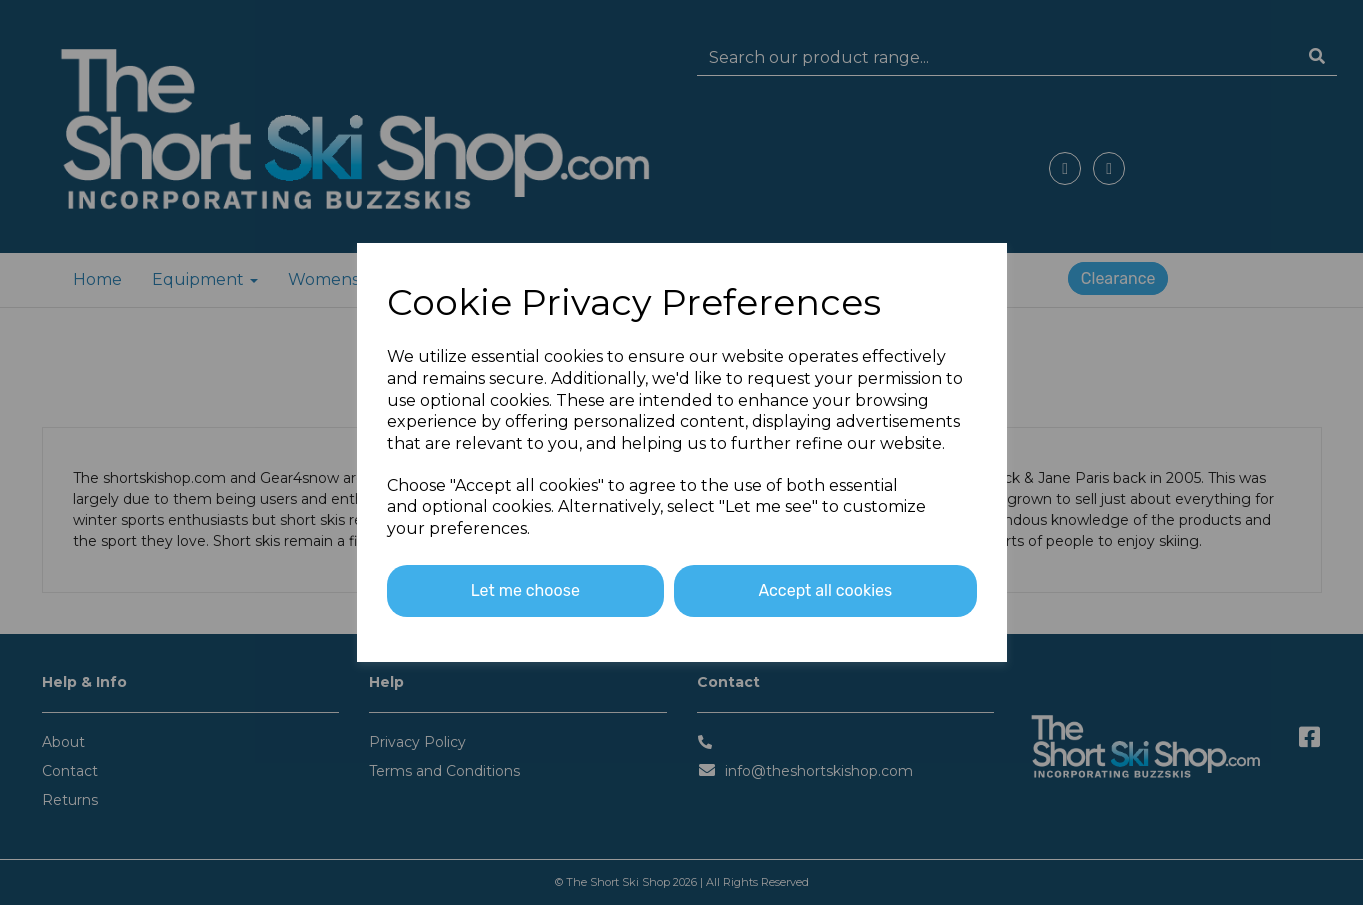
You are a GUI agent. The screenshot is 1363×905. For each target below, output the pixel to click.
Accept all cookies (825, 590)
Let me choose (525, 590)
